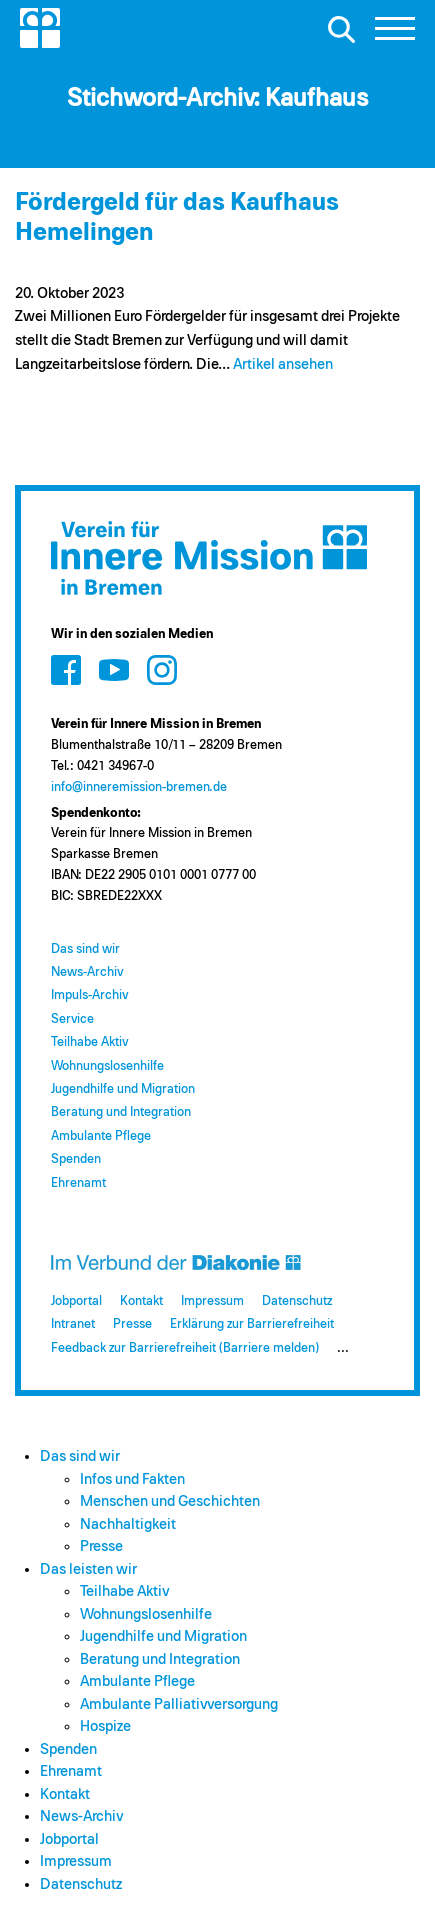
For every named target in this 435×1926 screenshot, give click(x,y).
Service (72, 1019)
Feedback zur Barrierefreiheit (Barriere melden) (185, 1348)
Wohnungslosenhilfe (107, 1066)
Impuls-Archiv (89, 995)
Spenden (76, 1159)
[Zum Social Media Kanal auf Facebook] (66, 670)
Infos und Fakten (132, 1479)
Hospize (105, 1726)
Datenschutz (297, 1301)
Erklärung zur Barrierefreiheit (252, 1324)
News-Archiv (87, 972)
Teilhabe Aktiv (89, 1042)
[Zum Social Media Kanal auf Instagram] (162, 670)
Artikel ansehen (283, 364)
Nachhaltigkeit (128, 1524)
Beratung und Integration (121, 1112)
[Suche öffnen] (341, 29)
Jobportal (76, 1301)
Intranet (73, 1324)
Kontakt (141, 1301)
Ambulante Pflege (101, 1136)
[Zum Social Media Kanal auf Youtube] (114, 670)
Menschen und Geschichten (170, 1501)
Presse (132, 1324)
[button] (395, 34)
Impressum (212, 1301)
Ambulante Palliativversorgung (179, 1704)
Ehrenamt (78, 1183)
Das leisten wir (88, 1569)
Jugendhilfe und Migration (123, 1089)
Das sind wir (85, 949)
